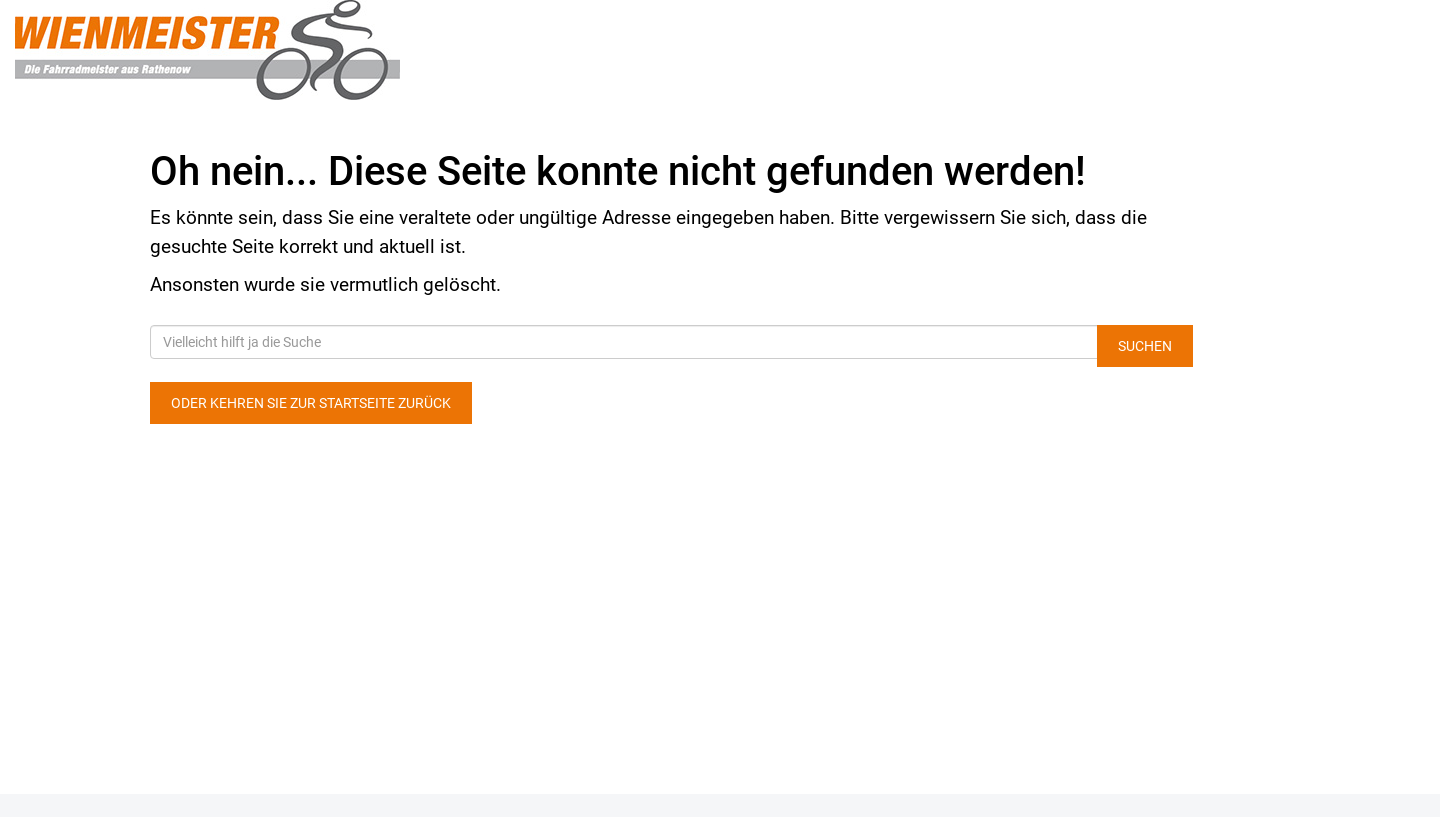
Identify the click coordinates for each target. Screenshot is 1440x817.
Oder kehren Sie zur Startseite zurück (311, 403)
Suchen (1145, 346)
